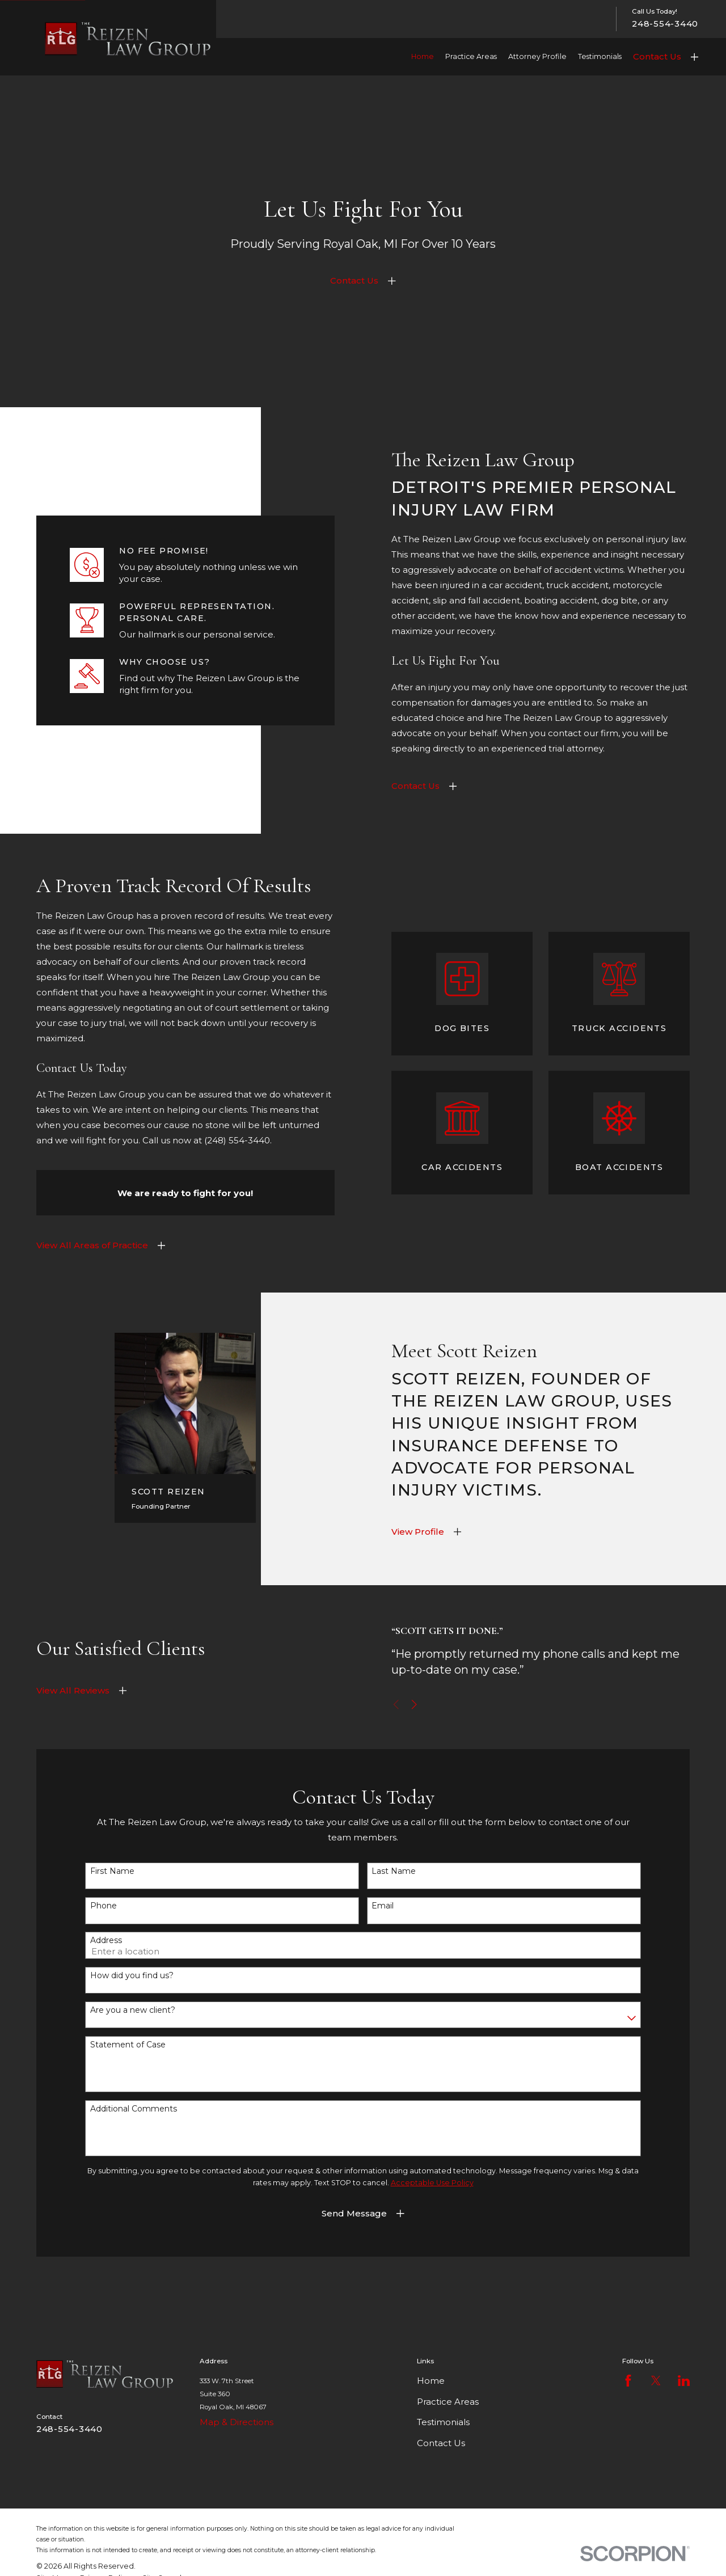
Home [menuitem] (422, 56)
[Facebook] (628, 2381)
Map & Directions (236, 2422)
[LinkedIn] (684, 2381)
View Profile (426, 1531)
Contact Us (657, 56)
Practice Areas (448, 2401)
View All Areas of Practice (84, 1245)
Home (431, 2380)
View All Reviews (72, 1698)
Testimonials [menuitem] (600, 56)
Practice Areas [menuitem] (471, 56)
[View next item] (429, 1704)
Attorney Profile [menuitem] (537, 56)
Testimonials (443, 2422)
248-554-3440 (665, 24)
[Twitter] (656, 2381)
